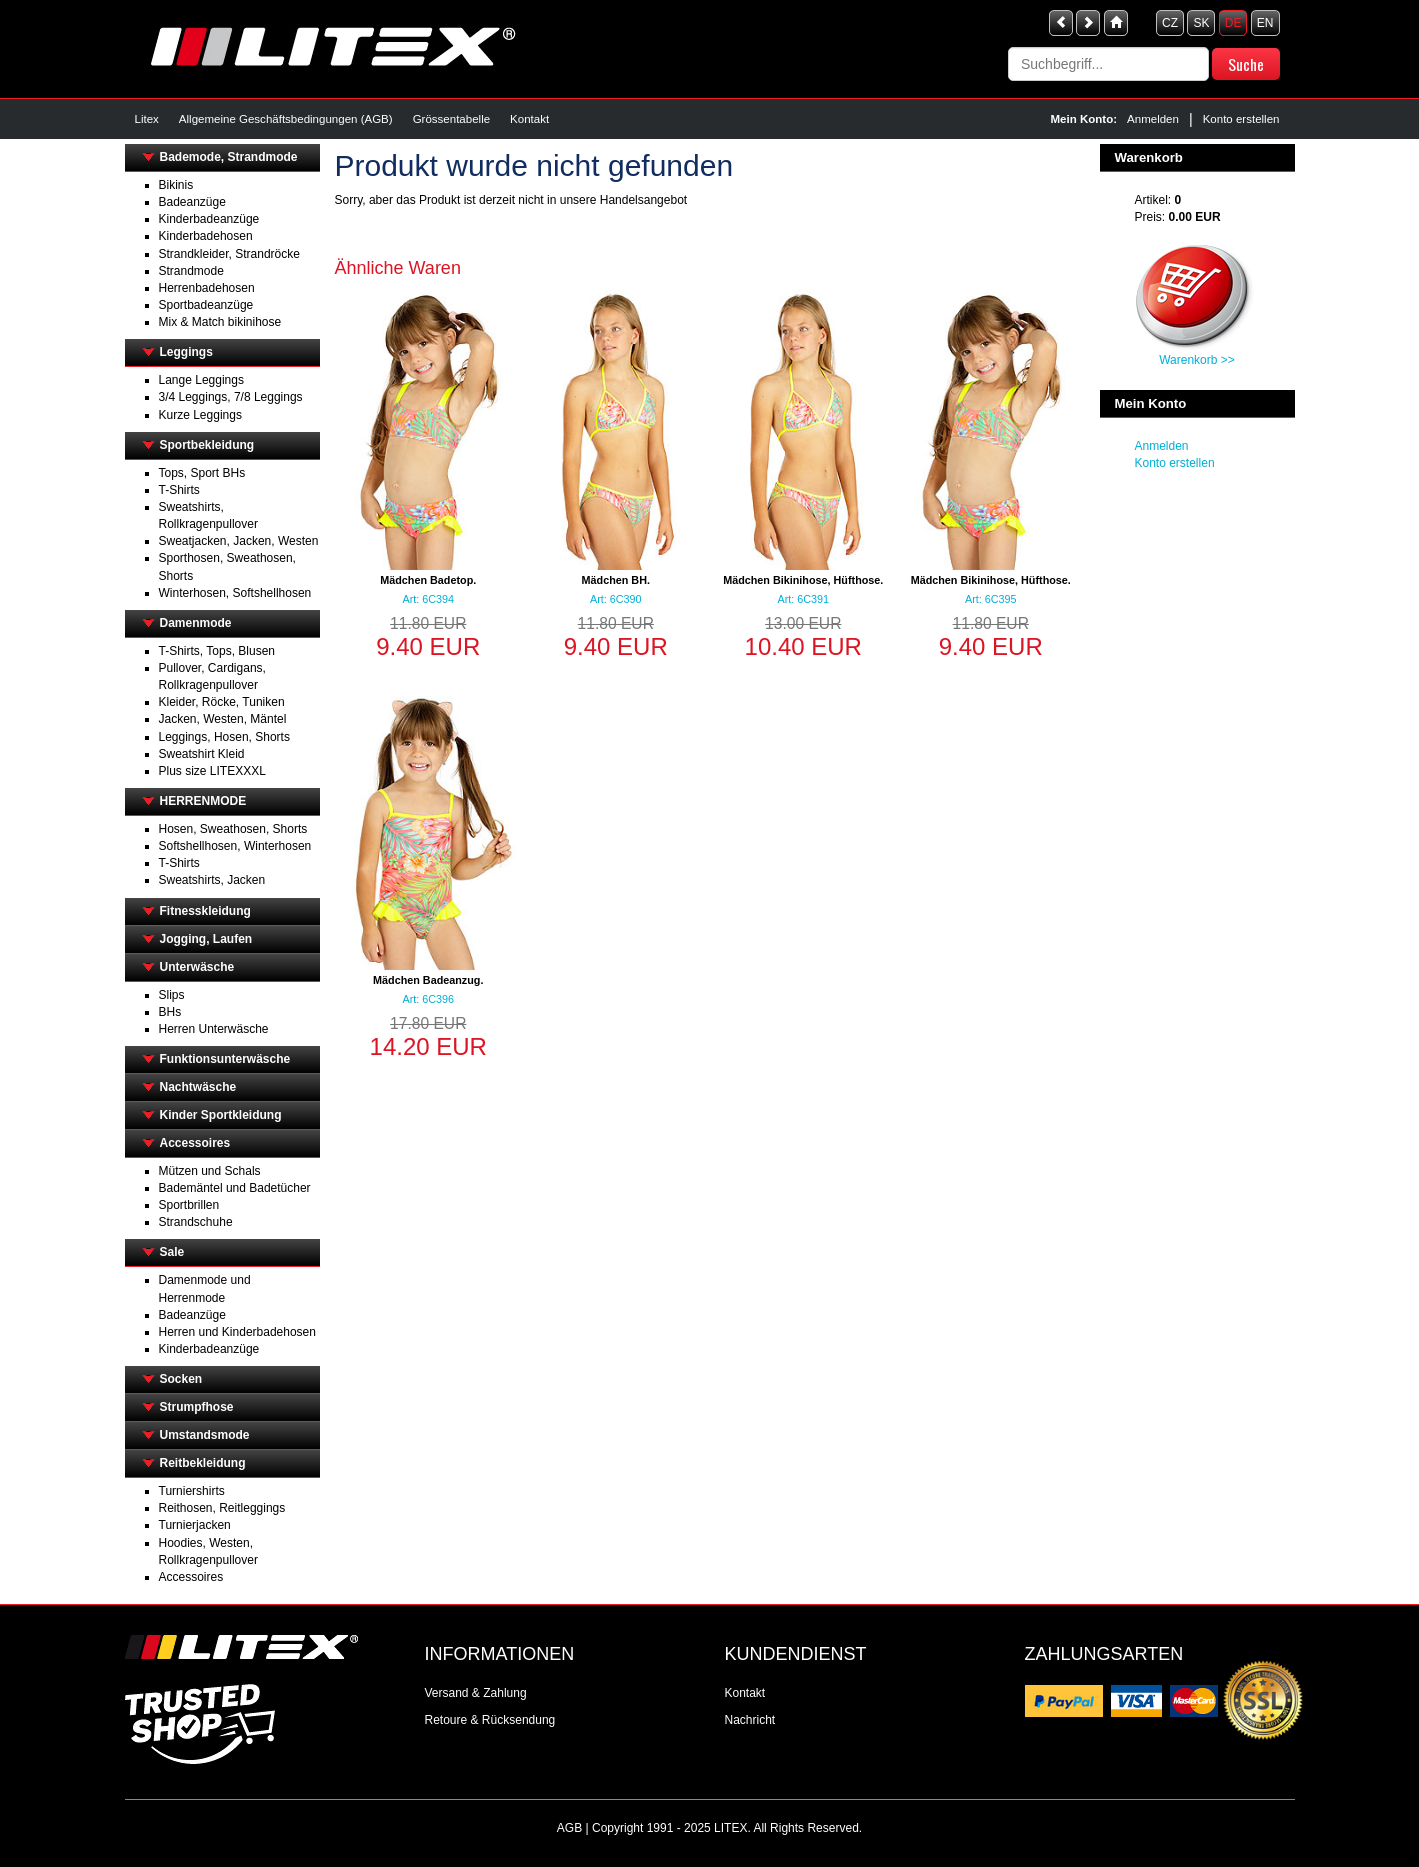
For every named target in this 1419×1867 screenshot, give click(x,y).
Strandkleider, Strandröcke (229, 254)
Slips (172, 995)
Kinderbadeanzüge (209, 219)
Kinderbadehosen (206, 236)
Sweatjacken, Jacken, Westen (239, 541)
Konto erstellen (1241, 119)
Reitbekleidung (203, 1463)
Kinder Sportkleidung (221, 1115)
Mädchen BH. (616, 580)
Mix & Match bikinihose (220, 322)
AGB (569, 1828)
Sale (172, 1252)
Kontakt (529, 119)
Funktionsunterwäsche (225, 1059)
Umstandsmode (205, 1435)
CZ (1170, 23)
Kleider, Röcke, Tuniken (222, 702)
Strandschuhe (196, 1222)
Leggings (186, 352)
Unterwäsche (197, 967)
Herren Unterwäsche (214, 1029)
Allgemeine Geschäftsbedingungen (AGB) (286, 119)
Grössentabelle (451, 119)
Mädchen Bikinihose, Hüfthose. (803, 580)
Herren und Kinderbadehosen (237, 1332)
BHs (170, 1012)
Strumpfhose (197, 1407)
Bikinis (176, 185)
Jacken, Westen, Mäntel (223, 719)
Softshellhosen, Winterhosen (235, 846)
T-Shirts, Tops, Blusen (217, 651)
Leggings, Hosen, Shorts (224, 737)
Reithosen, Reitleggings (222, 1508)
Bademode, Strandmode (229, 157)
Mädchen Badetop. (428, 580)
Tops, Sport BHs (202, 473)
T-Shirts (179, 490)
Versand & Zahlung (476, 1693)
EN (1265, 23)
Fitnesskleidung (205, 911)
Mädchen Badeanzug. (428, 980)
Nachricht (750, 1720)
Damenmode (196, 623)
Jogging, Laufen (206, 939)
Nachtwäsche (198, 1087)
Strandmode (191, 271)
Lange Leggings (201, 380)
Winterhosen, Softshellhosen (235, 593)
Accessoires (195, 1143)
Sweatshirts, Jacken (212, 880)
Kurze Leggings (200, 415)
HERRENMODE (203, 801)
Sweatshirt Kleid (202, 754)
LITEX (730, 1828)
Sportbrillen (189, 1205)
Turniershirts (192, 1491)
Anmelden (1153, 119)
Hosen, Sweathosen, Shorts (233, 829)
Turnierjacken (195, 1525)
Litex (147, 119)
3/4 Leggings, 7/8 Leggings (231, 397)
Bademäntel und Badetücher (235, 1188)
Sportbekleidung (207, 445)
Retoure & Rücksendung (490, 1720)
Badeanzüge (192, 202)
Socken (181, 1379)
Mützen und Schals (210, 1171)
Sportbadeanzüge (206, 305)
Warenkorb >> (1197, 360)
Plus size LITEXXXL (212, 771)
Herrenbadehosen (207, 288)
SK (1201, 23)
